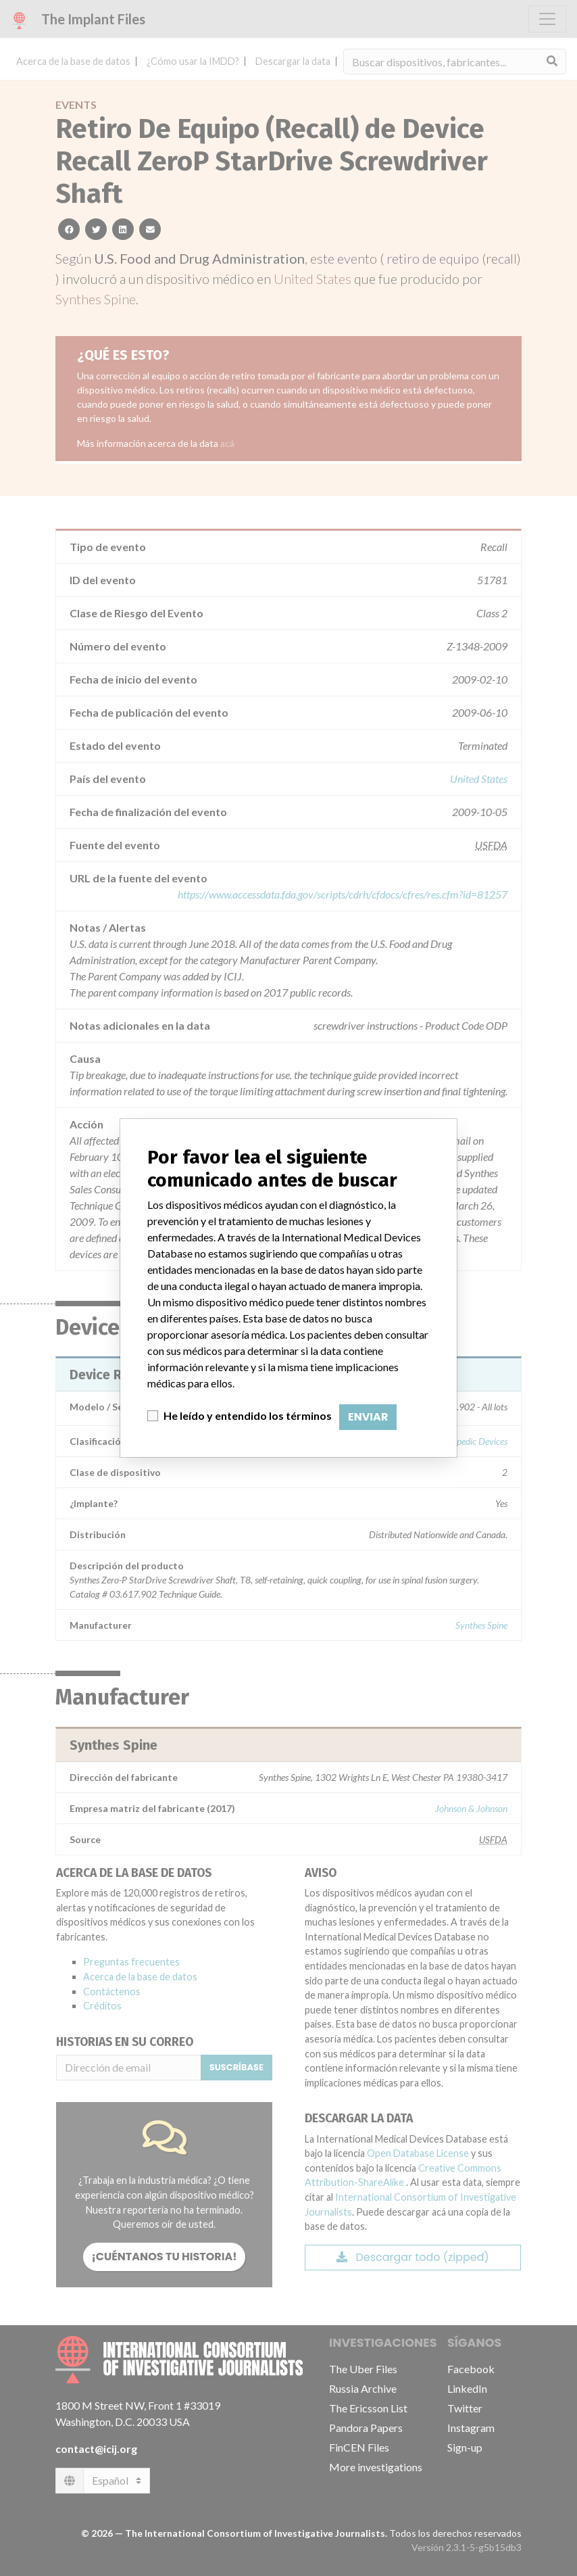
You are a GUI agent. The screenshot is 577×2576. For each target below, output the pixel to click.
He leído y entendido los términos (248, 1415)
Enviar (368, 1417)
